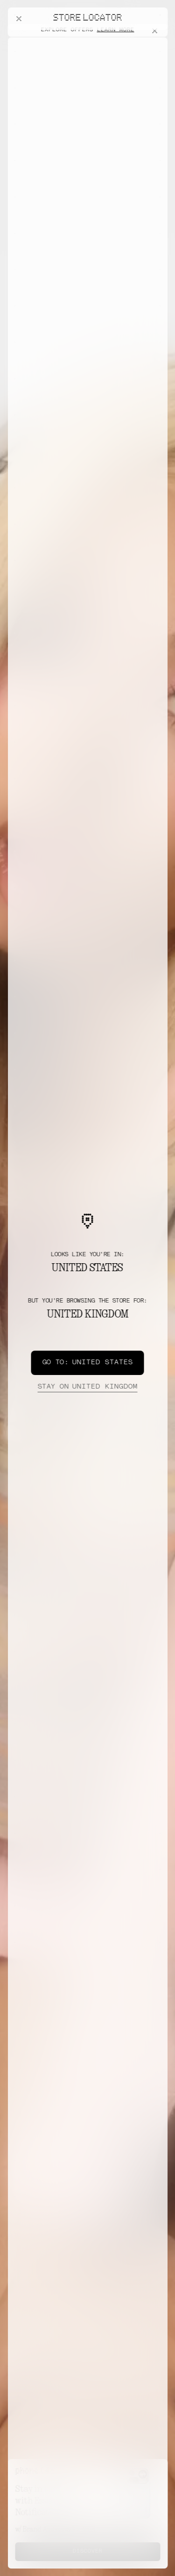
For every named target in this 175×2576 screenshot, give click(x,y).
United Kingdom (87, 1387)
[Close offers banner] (156, 39)
